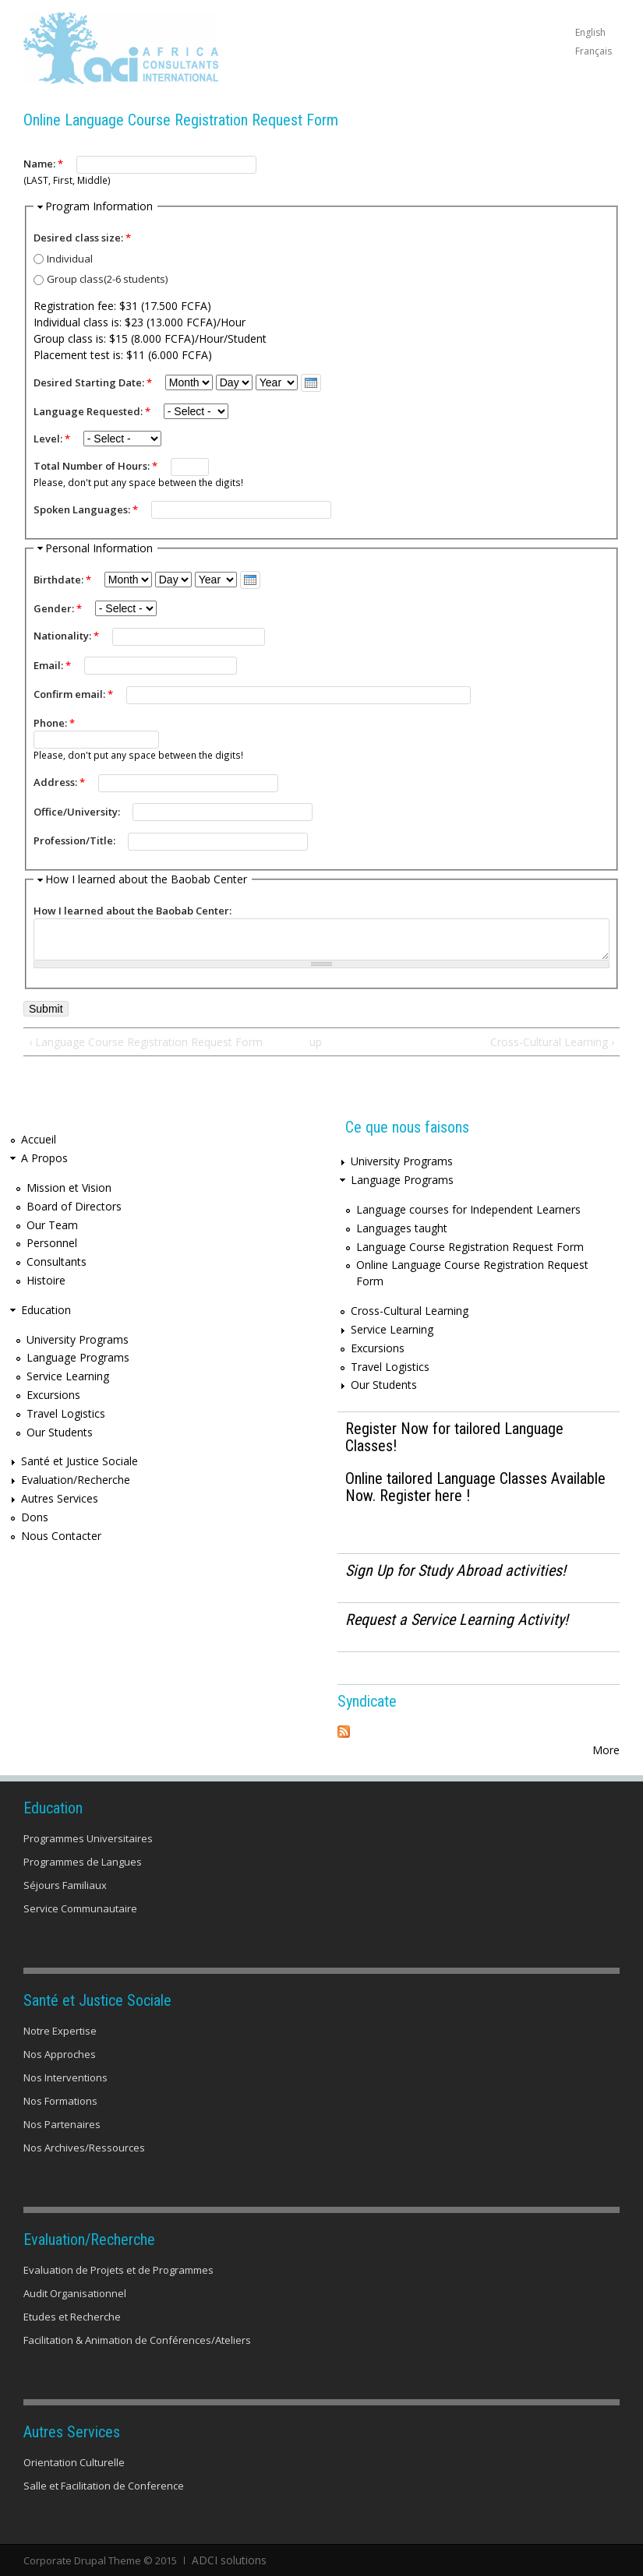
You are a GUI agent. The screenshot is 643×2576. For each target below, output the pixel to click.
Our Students (59, 1432)
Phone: (54, 723)
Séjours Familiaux (65, 1885)
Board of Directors (74, 1206)
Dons (34, 1517)
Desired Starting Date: (93, 382)
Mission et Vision (68, 1187)
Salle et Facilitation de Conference (103, 2486)
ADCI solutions (226, 2560)
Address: (59, 782)
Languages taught (401, 1228)
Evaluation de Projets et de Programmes (118, 2270)
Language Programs (77, 1357)
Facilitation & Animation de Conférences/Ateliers (137, 2340)
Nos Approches (59, 2054)
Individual (70, 259)
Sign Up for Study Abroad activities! (455, 1570)
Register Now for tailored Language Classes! (454, 1437)
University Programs (77, 1339)
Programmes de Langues (82, 1862)
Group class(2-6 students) (107, 279)
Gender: (58, 608)
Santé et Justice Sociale (79, 1461)
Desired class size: (82, 238)
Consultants (56, 1261)
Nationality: (66, 636)
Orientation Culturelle (74, 2462)
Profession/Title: (76, 840)
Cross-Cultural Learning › (552, 1041)
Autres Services (59, 1498)
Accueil (38, 1139)
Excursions (53, 1394)
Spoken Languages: (86, 509)
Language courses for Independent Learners (468, 1209)
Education (46, 1309)
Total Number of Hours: (95, 466)
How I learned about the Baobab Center (146, 879)
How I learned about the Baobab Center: (132, 911)
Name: (43, 164)
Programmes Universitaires (88, 1838)
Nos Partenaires (62, 2124)
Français (593, 51)
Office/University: (78, 812)
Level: (52, 439)
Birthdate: (62, 580)
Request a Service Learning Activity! (456, 1619)
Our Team (52, 1225)
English (590, 32)
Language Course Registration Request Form (470, 1246)
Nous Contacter (61, 1535)
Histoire (45, 1280)
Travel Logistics (65, 1413)
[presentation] (311, 383)
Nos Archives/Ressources (84, 2148)
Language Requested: (92, 411)
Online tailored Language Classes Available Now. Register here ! (475, 1487)
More (606, 1750)
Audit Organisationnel (74, 2293)
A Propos (44, 1158)
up (315, 1041)
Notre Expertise (60, 2031)
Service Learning (67, 1376)
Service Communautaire (80, 1908)
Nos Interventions (65, 2077)
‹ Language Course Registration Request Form (146, 1041)
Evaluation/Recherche (75, 1479)
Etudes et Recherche (72, 2317)
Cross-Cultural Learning (409, 1310)
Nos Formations (60, 2101)
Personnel (51, 1242)
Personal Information (99, 548)
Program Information (99, 206)
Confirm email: (73, 694)
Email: (52, 665)
